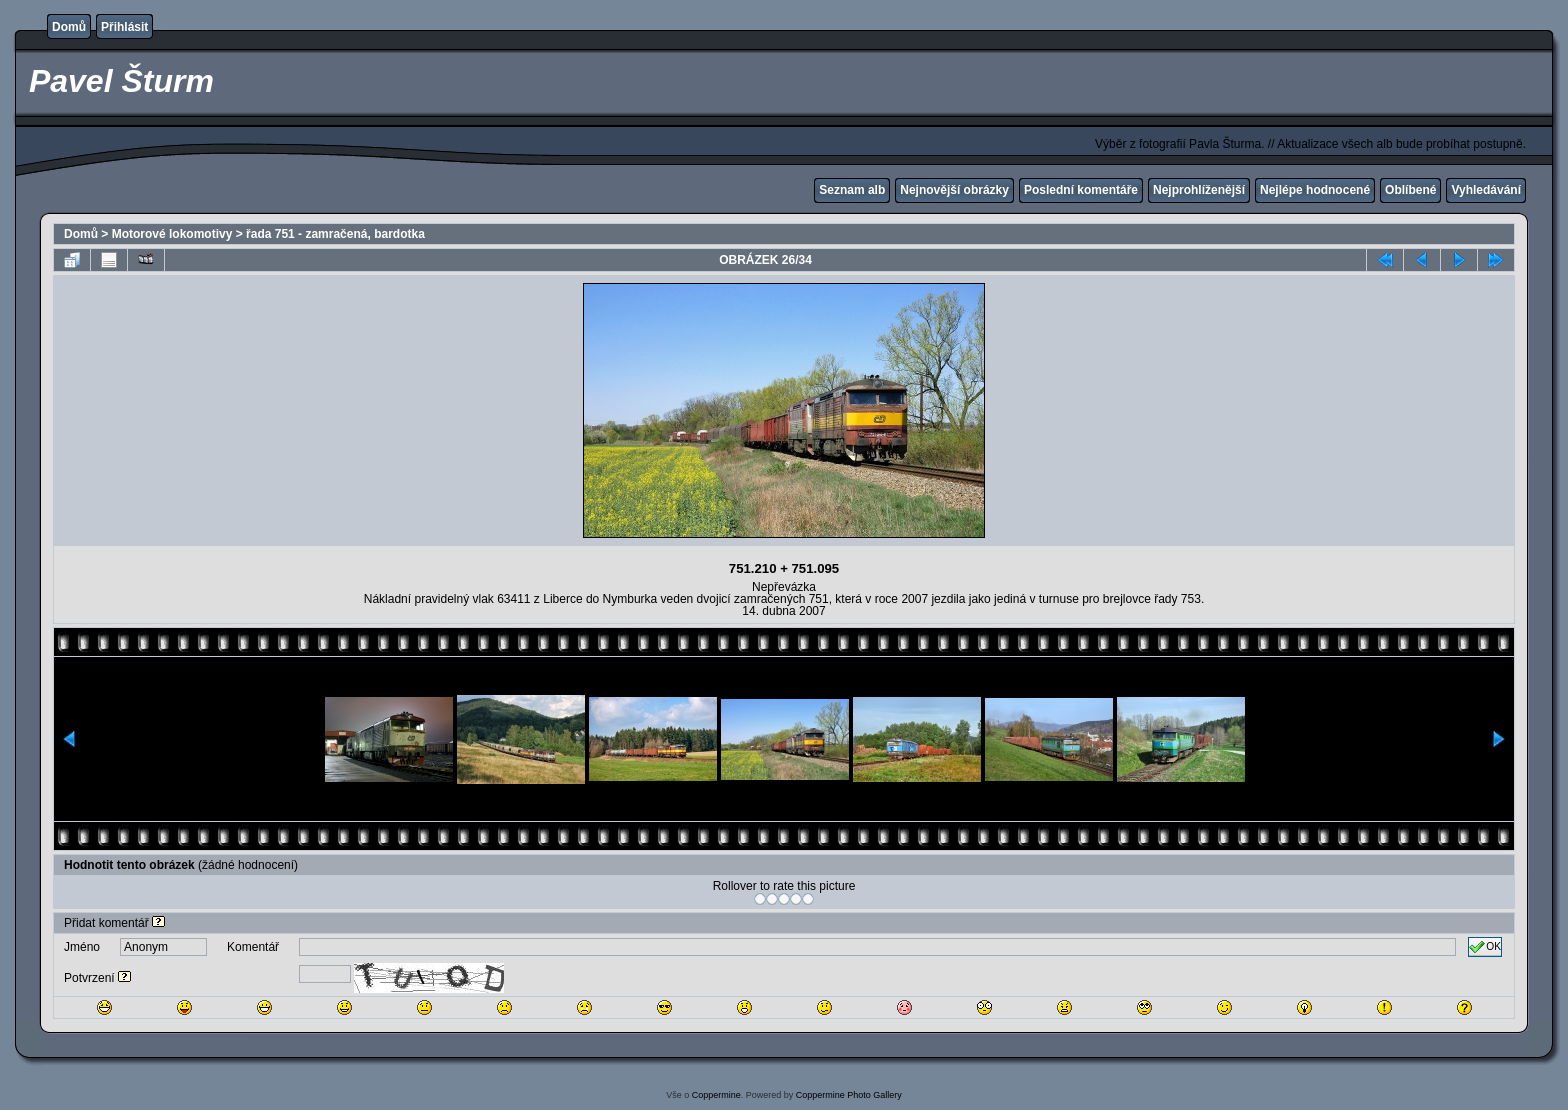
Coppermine (716, 1095)
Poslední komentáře (1081, 190)
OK (1485, 947)
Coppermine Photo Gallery (849, 1095)
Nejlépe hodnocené (1315, 190)
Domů (69, 27)
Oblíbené (1410, 190)
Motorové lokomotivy (172, 234)
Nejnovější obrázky (954, 190)
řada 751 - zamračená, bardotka (335, 234)
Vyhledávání (1486, 190)
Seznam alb (852, 190)
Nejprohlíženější (1199, 190)
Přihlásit (124, 27)
